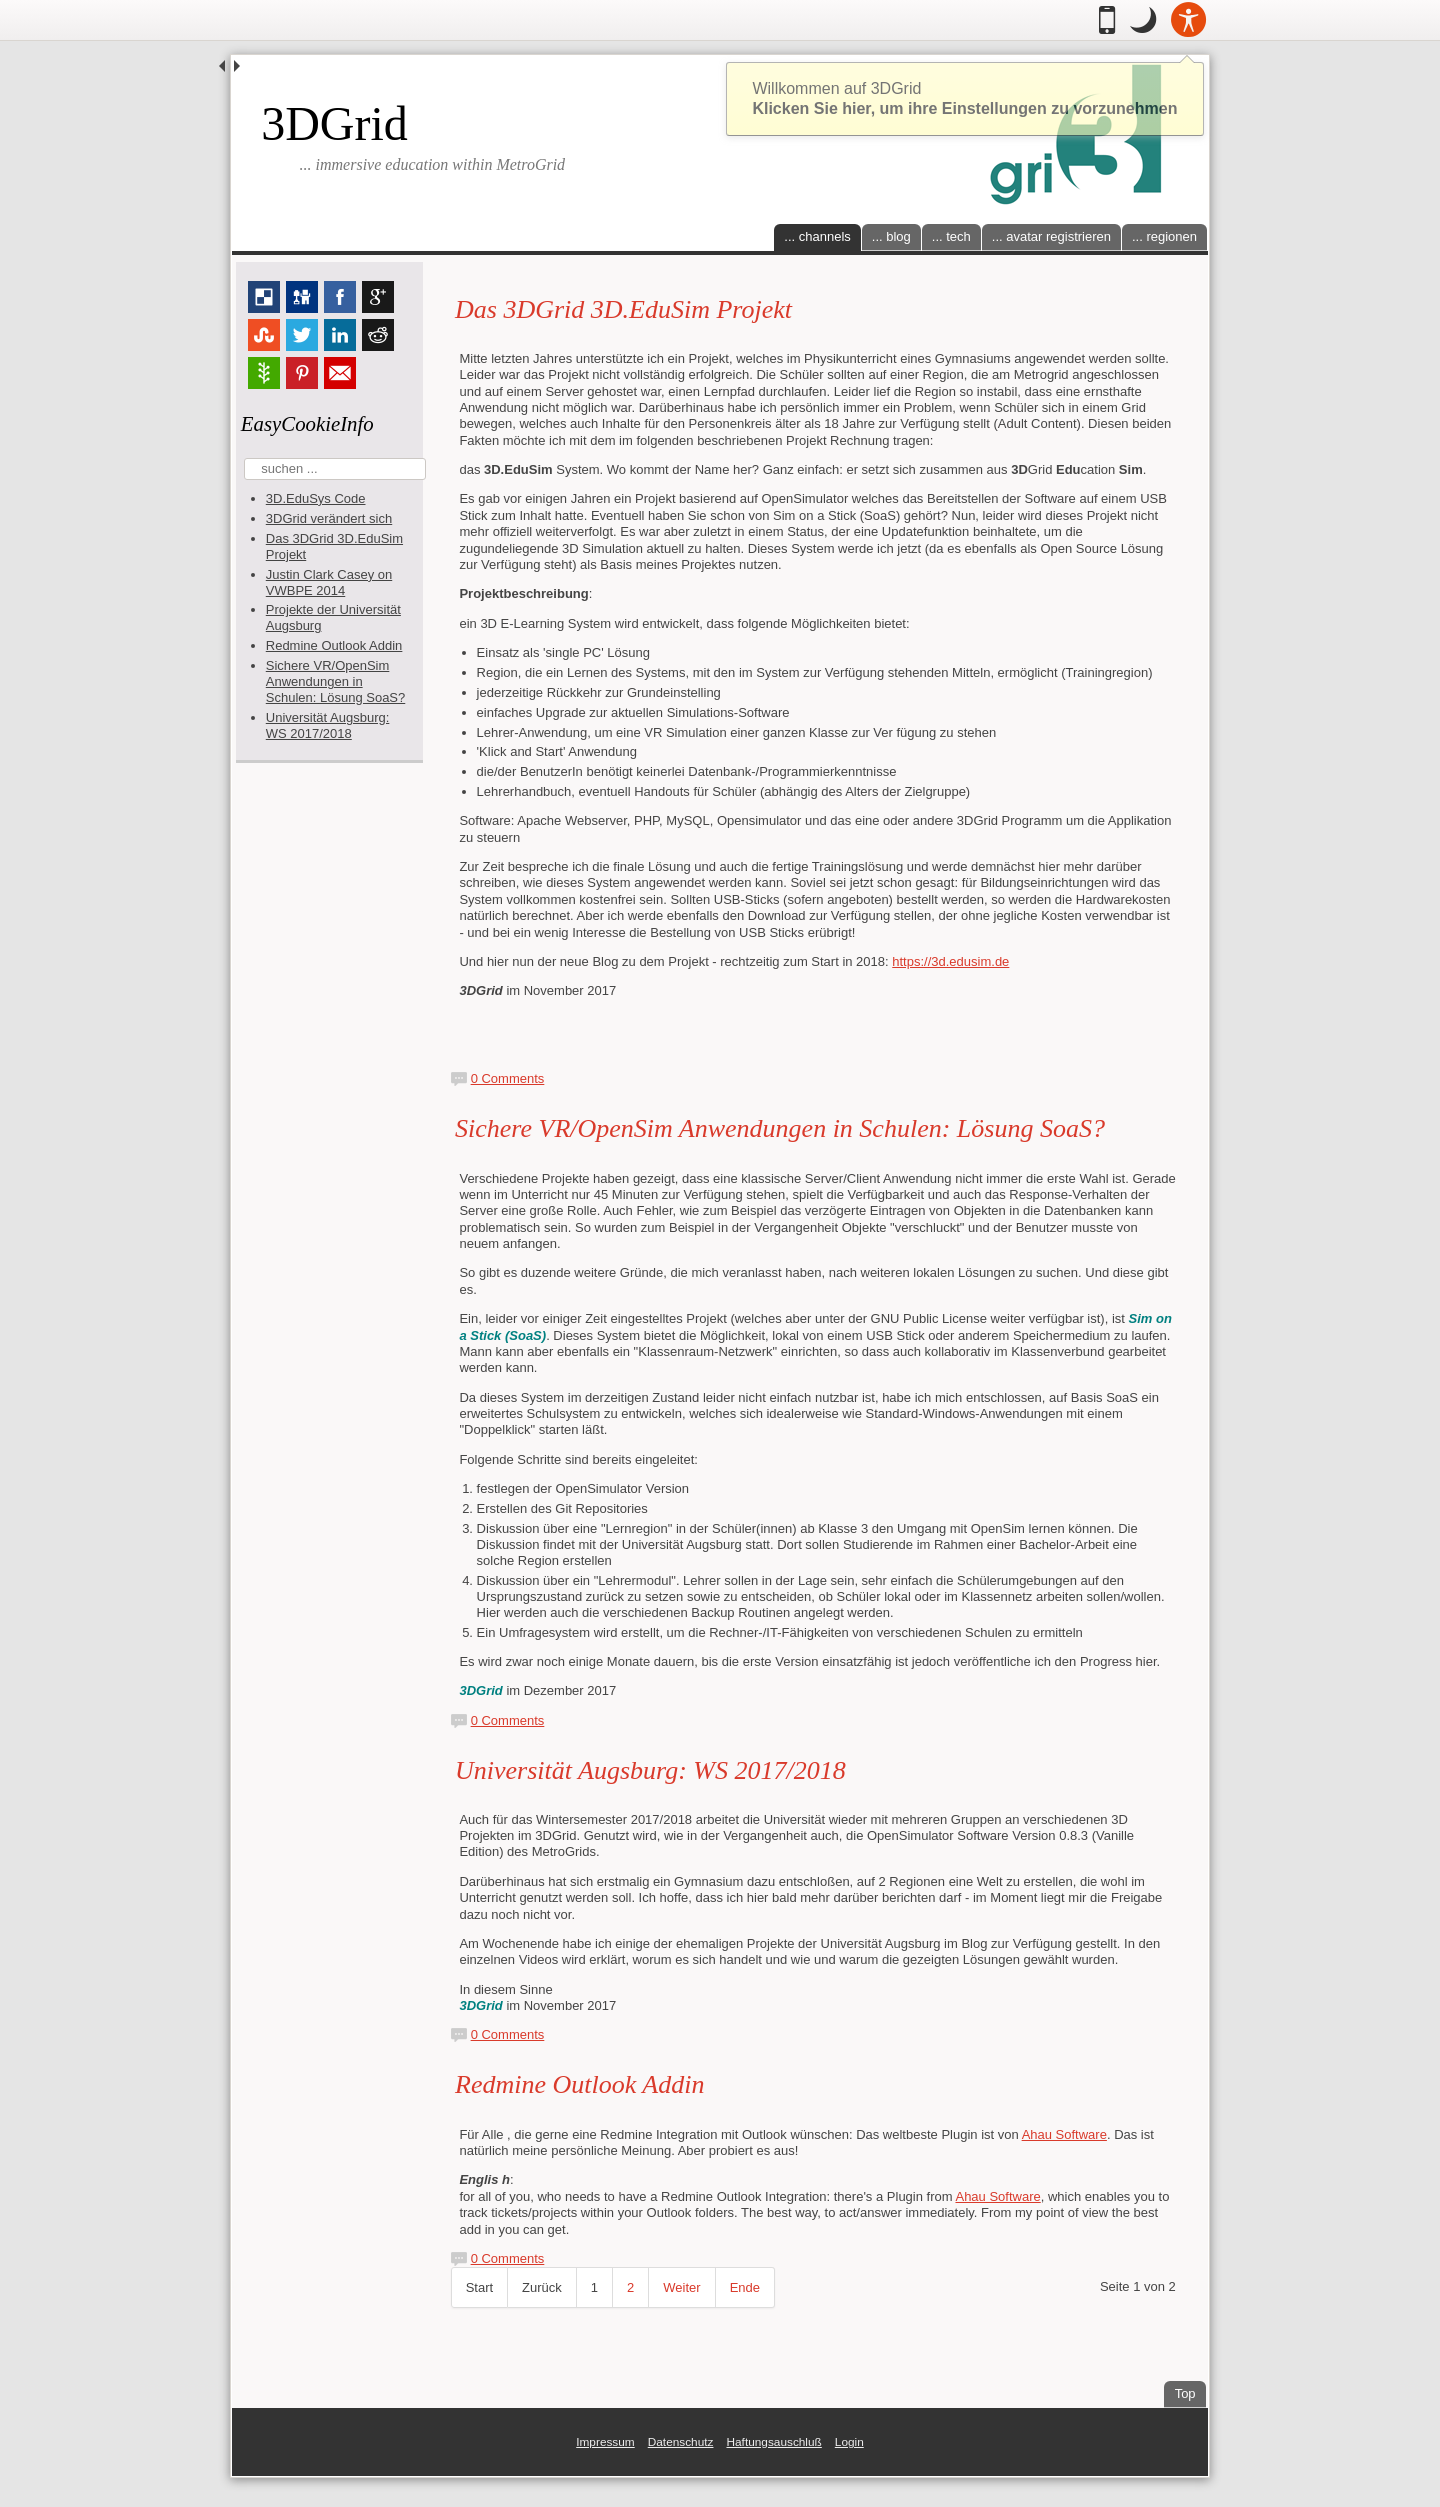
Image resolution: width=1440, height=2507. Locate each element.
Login (849, 2442)
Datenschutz (681, 2442)
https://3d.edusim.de (950, 961)
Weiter (681, 2287)
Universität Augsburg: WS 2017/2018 (328, 725)
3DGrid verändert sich (329, 518)
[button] (1143, 20)
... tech (951, 236)
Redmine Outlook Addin (334, 645)
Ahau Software (1064, 2134)
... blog (891, 236)
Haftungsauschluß (773, 2442)
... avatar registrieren (1051, 236)
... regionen (1164, 236)
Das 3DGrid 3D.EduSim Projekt (623, 309)
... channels (817, 236)
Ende (745, 2287)
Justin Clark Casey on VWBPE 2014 (329, 582)
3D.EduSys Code (316, 498)
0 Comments (508, 1078)
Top (1190, 2391)
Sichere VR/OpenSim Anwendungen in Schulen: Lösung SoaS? (336, 681)
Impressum (605, 2442)
